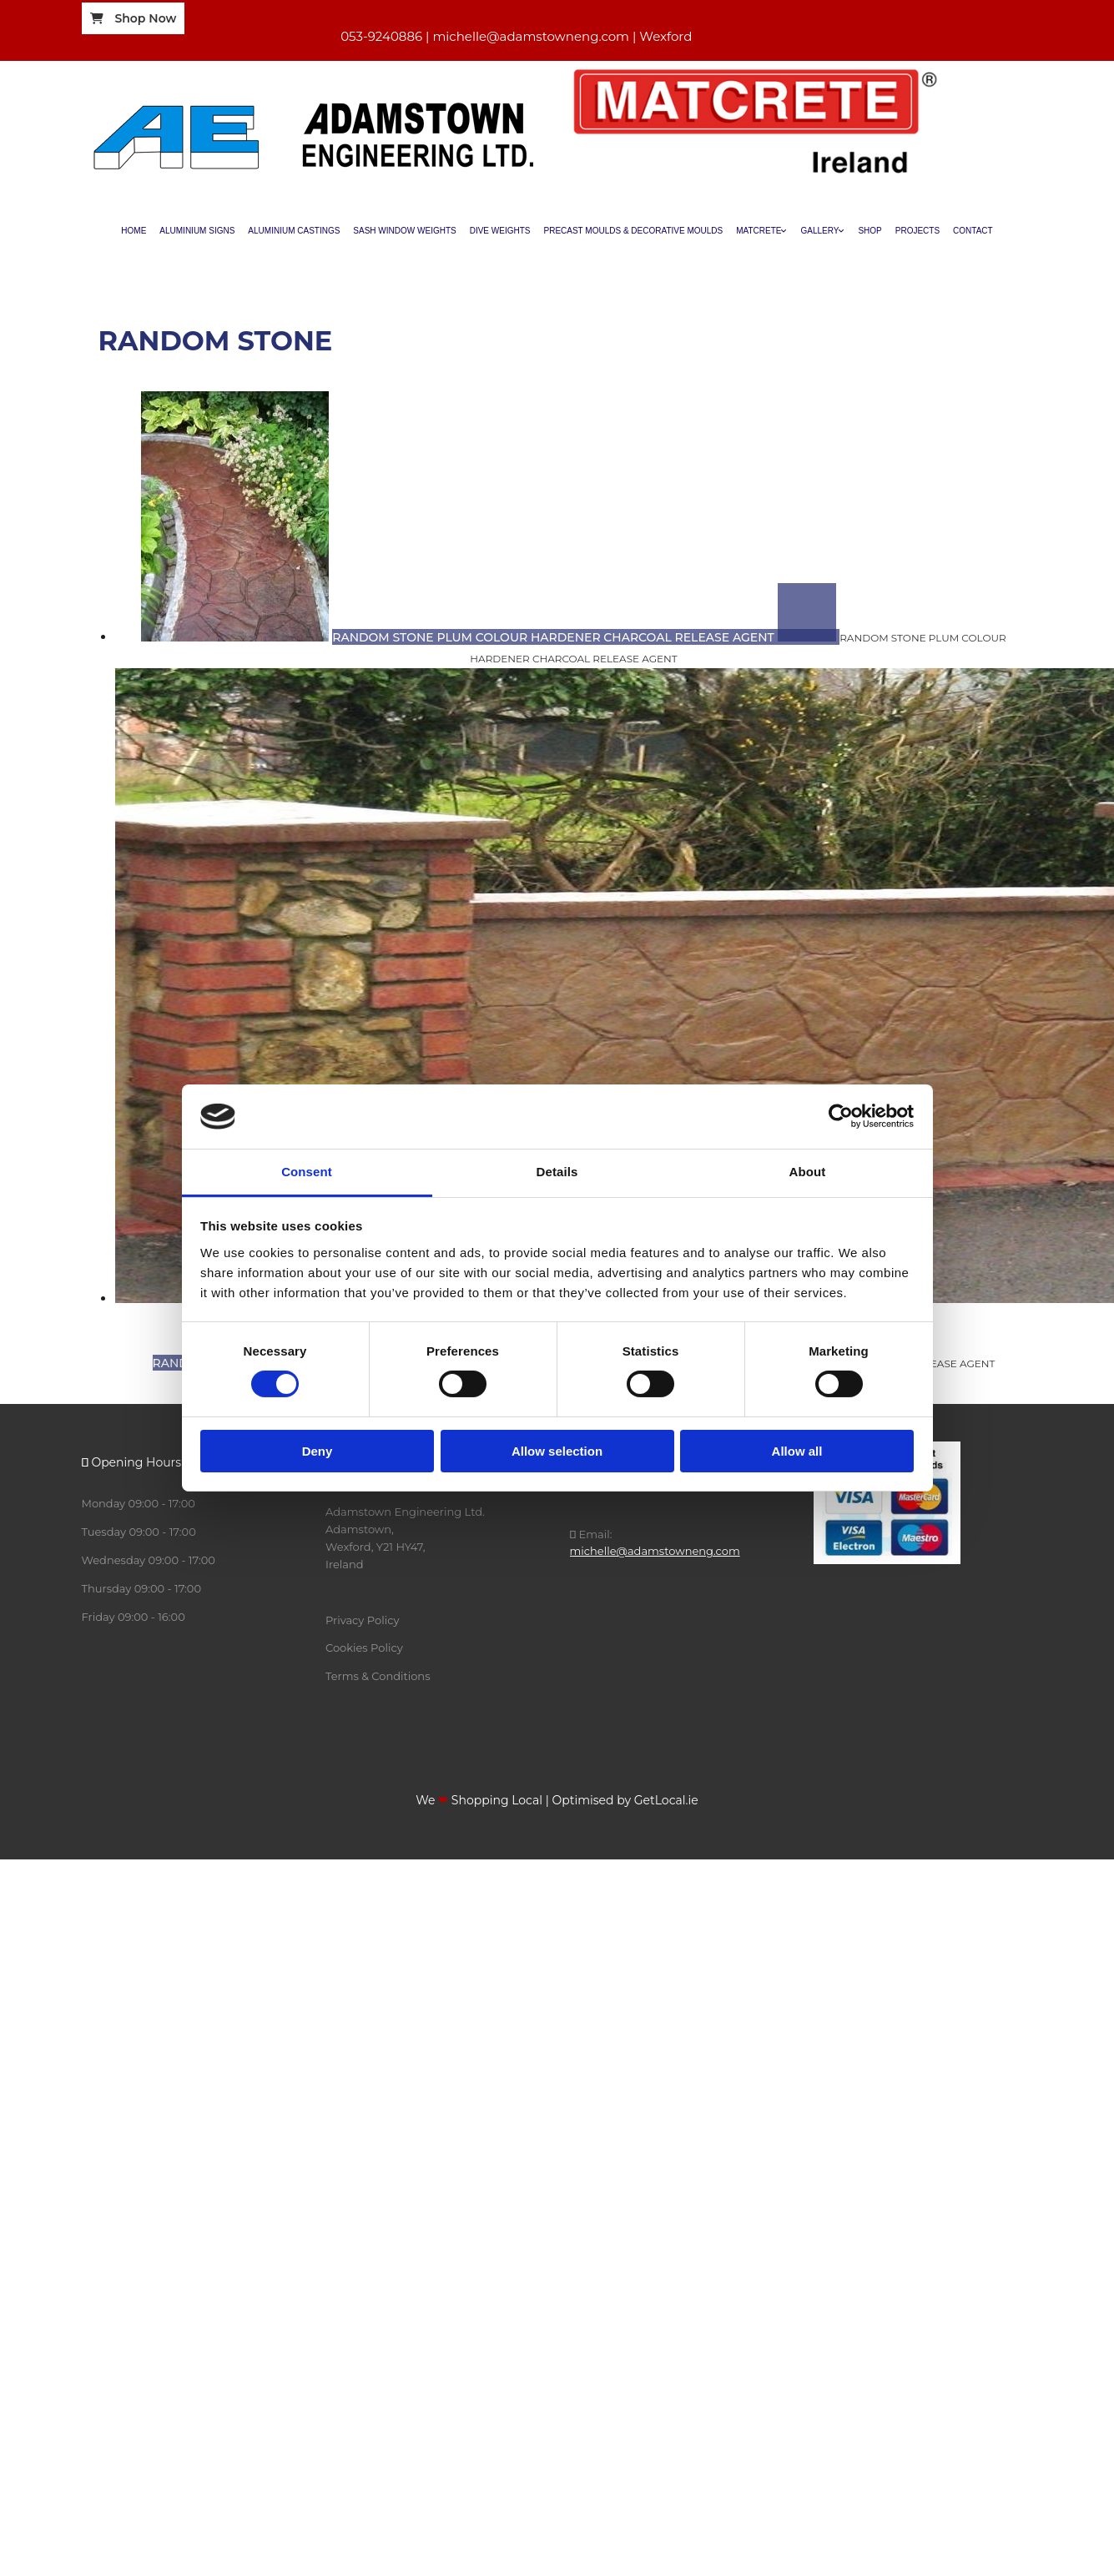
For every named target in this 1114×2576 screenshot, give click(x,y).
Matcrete (758, 230)
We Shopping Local (479, 1800)
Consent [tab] (306, 1172)
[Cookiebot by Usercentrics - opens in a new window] (841, 1116)
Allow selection (557, 1451)
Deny (317, 1451)
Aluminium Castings (294, 230)
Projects (917, 230)
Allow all (797, 1451)
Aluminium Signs (196, 230)
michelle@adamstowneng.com (655, 1550)
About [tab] (807, 1172)
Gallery (819, 230)
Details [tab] (557, 1172)
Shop (869, 230)
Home (133, 230)
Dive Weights (500, 230)
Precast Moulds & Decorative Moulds (633, 230)
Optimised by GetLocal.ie (625, 1800)
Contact (973, 230)
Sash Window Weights (404, 230)
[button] (133, 18)
